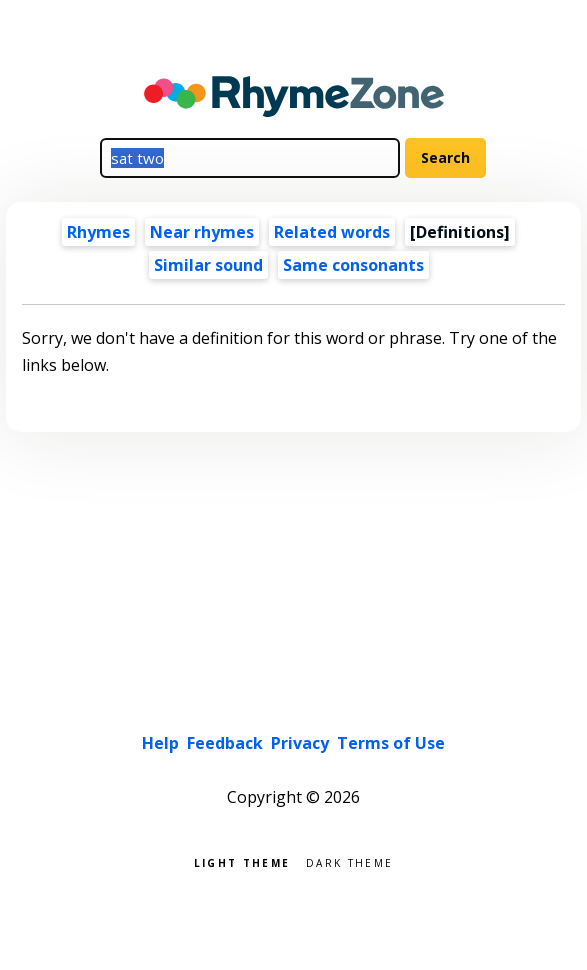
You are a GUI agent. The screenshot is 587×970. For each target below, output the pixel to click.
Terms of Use (391, 743)
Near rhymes (202, 232)
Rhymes (98, 232)
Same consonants (353, 265)
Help (160, 743)
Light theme (242, 861)
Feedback (225, 743)
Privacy (300, 743)
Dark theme (349, 861)
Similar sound (208, 265)
